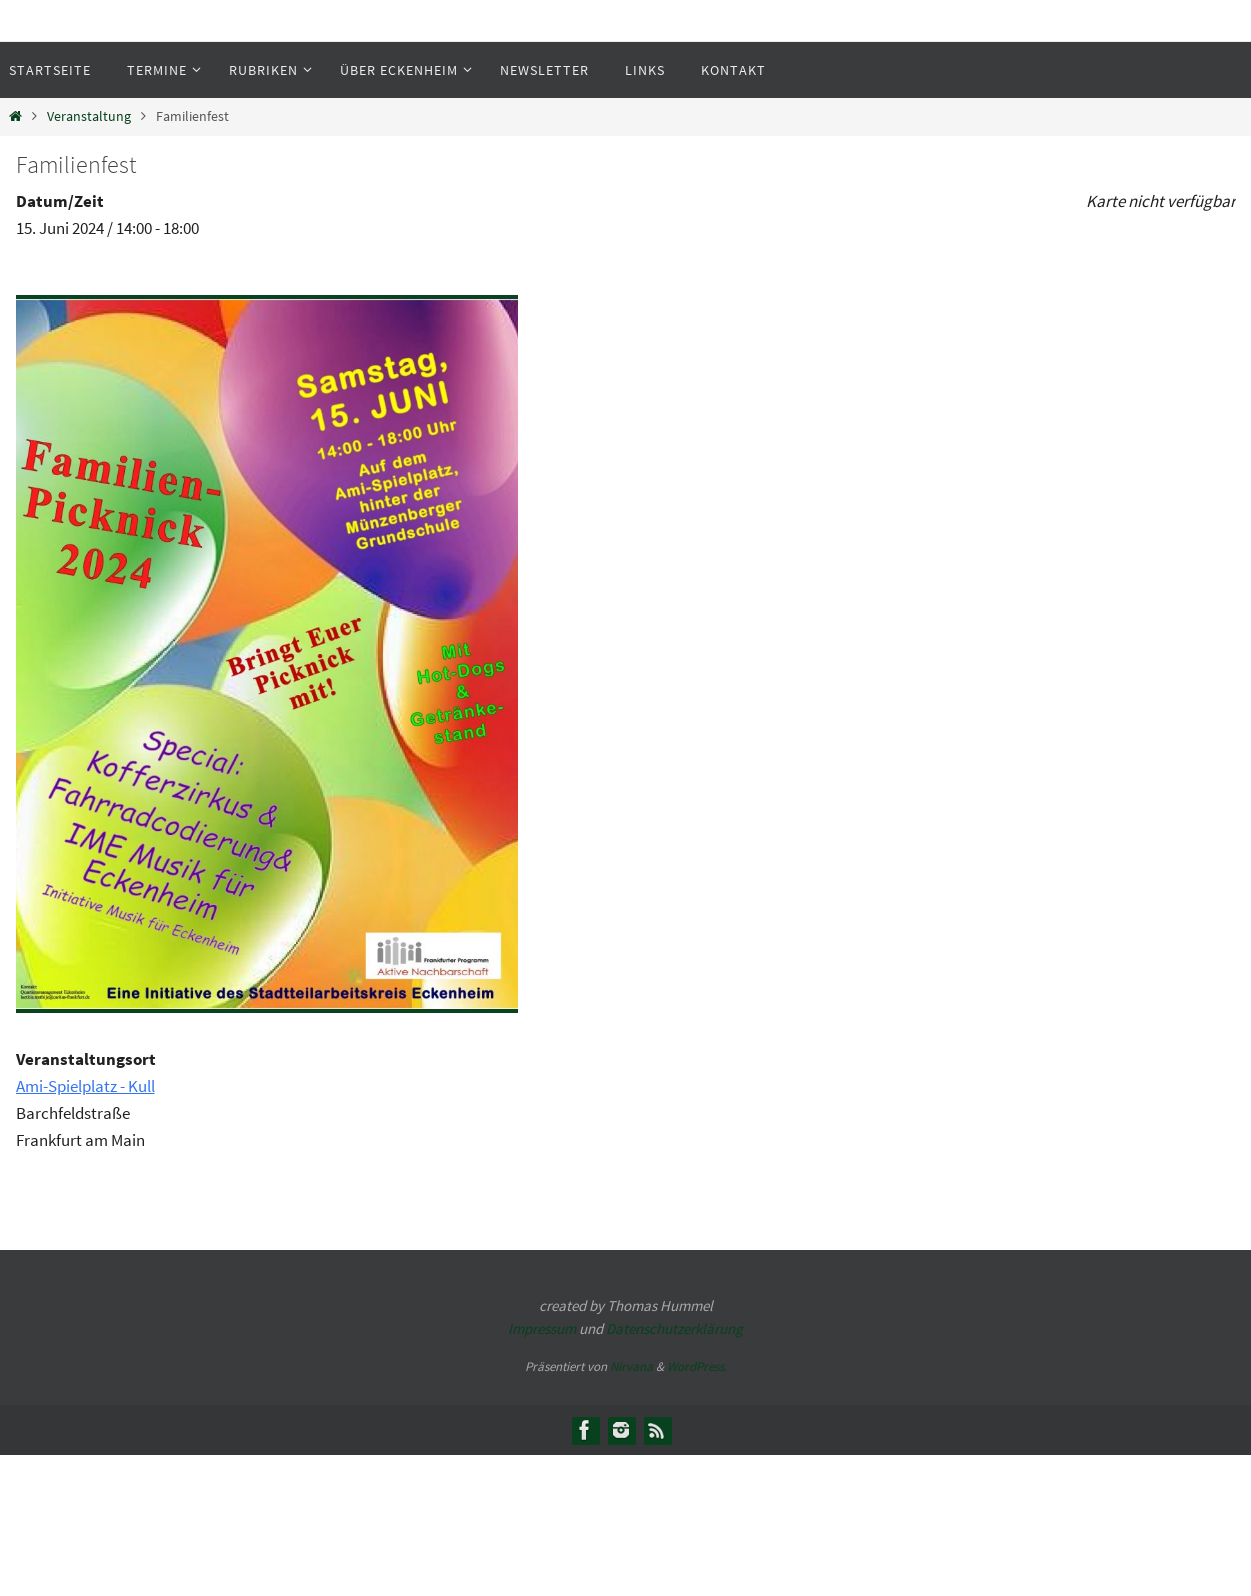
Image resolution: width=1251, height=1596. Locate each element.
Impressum (542, 1328)
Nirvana (631, 1366)
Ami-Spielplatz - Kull (85, 1086)
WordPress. (697, 1366)
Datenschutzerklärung (674, 1328)
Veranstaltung (89, 116)
